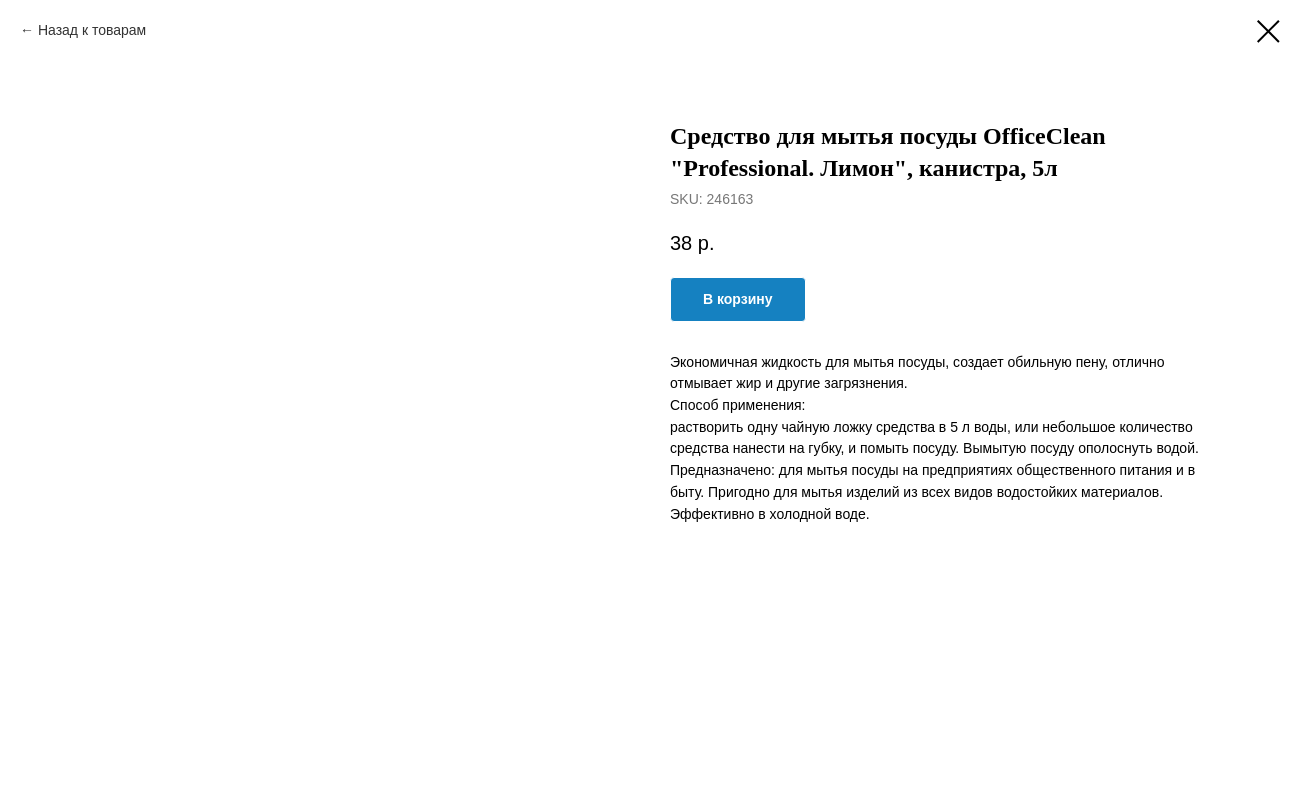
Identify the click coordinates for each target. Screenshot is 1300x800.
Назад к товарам (94, 30)
